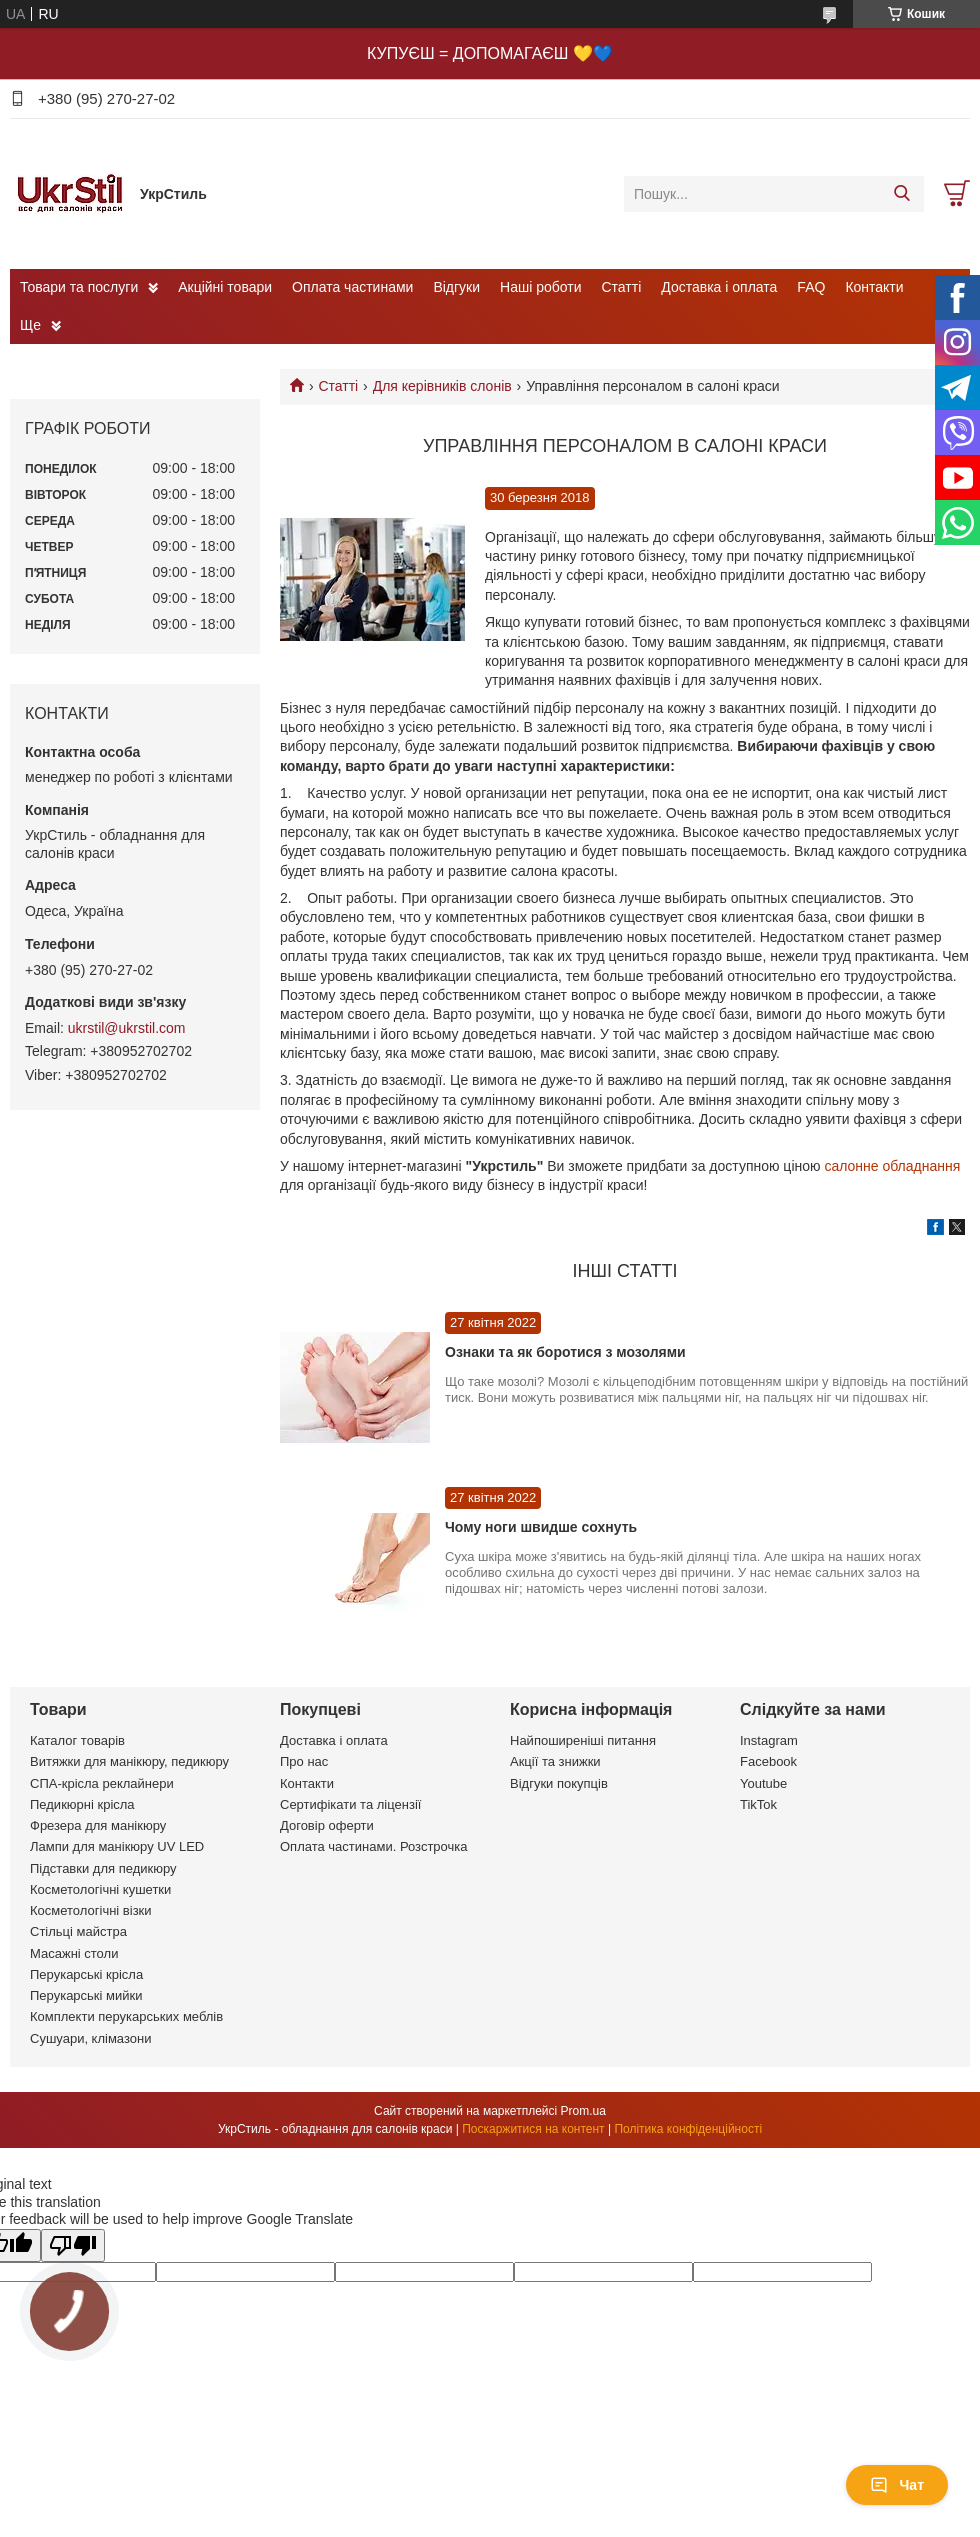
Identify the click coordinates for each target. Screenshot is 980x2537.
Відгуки (456, 287)
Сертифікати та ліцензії (350, 1804)
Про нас (304, 1761)
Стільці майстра (78, 1931)
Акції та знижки (555, 1761)
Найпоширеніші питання (583, 1740)
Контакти (874, 287)
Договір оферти (327, 1825)
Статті (622, 287)
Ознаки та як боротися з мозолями (565, 1352)
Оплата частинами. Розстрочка (373, 1846)
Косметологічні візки (91, 1910)
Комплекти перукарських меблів (126, 2016)
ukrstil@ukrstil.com (127, 1028)
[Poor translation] (73, 2245)
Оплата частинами (352, 287)
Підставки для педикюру (103, 1868)
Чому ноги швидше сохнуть (541, 1527)
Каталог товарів (77, 1740)
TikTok (758, 1804)
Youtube (763, 1783)
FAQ (811, 287)
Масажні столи (74, 1953)
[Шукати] (901, 194)
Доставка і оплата (719, 287)
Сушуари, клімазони (90, 2038)
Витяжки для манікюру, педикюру (129, 1761)
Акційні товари (225, 287)
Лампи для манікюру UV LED (117, 1846)
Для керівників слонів (442, 386)
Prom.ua (583, 2111)
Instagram (769, 1740)
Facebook (768, 1761)
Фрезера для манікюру (98, 1825)
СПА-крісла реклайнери (102, 1783)
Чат (897, 2485)
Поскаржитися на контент (533, 2129)
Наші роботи (540, 287)
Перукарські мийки (86, 1995)
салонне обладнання (892, 1166)
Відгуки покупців (559, 1783)
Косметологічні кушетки (100, 1889)
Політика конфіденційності (688, 2129)
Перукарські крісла (86, 1974)
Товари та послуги (79, 287)
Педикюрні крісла (82, 1804)
